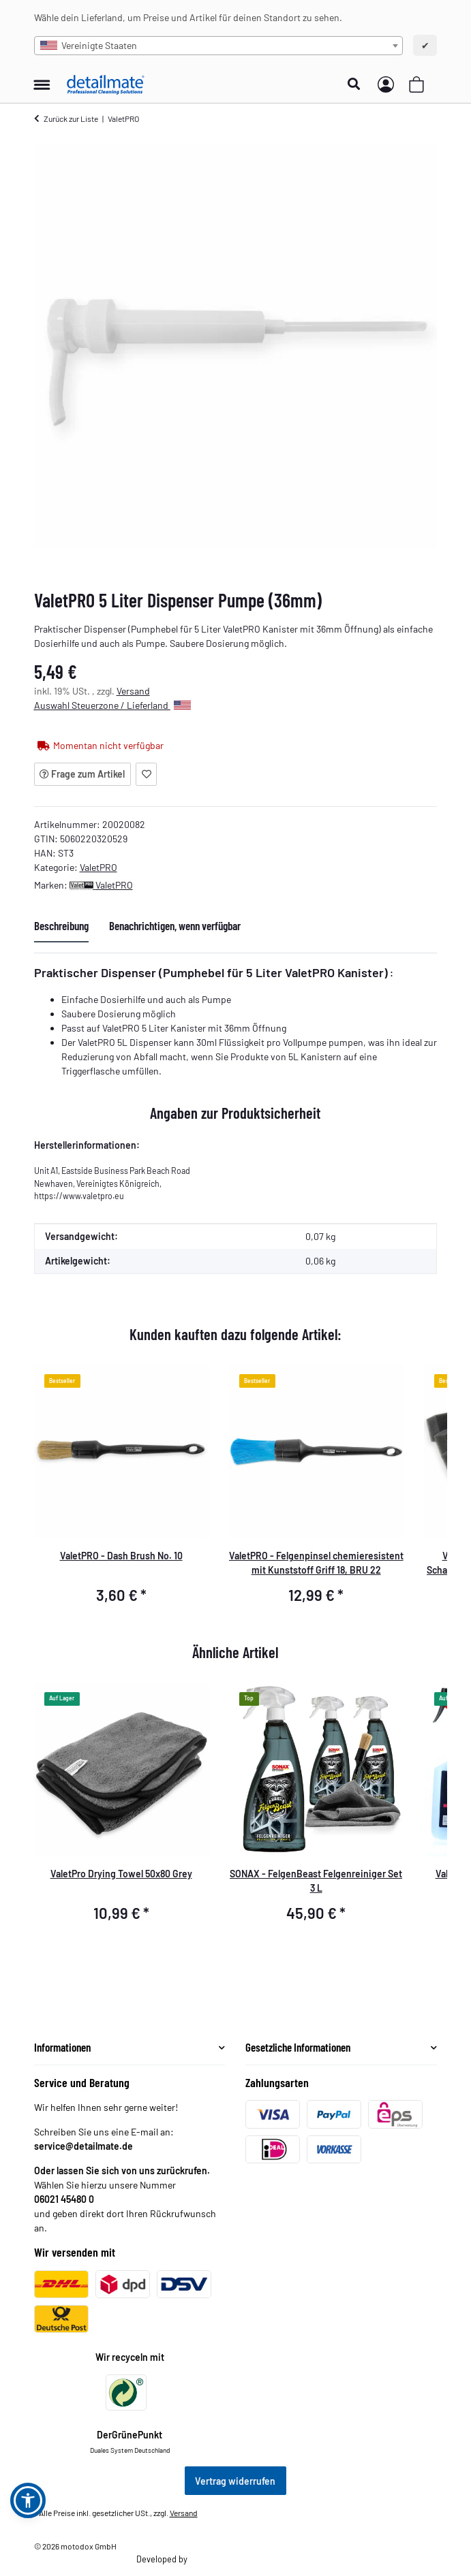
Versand (133, 691)
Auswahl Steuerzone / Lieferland (112, 705)
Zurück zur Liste (71, 118)
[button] (357, 84)
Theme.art (207, 2559)
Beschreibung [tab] (61, 925)
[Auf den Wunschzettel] (146, 774)
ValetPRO (98, 867)
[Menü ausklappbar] (42, 78)
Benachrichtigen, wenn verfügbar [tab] (175, 925)
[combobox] (219, 45)
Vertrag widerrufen (235, 2481)
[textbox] (219, 45)
